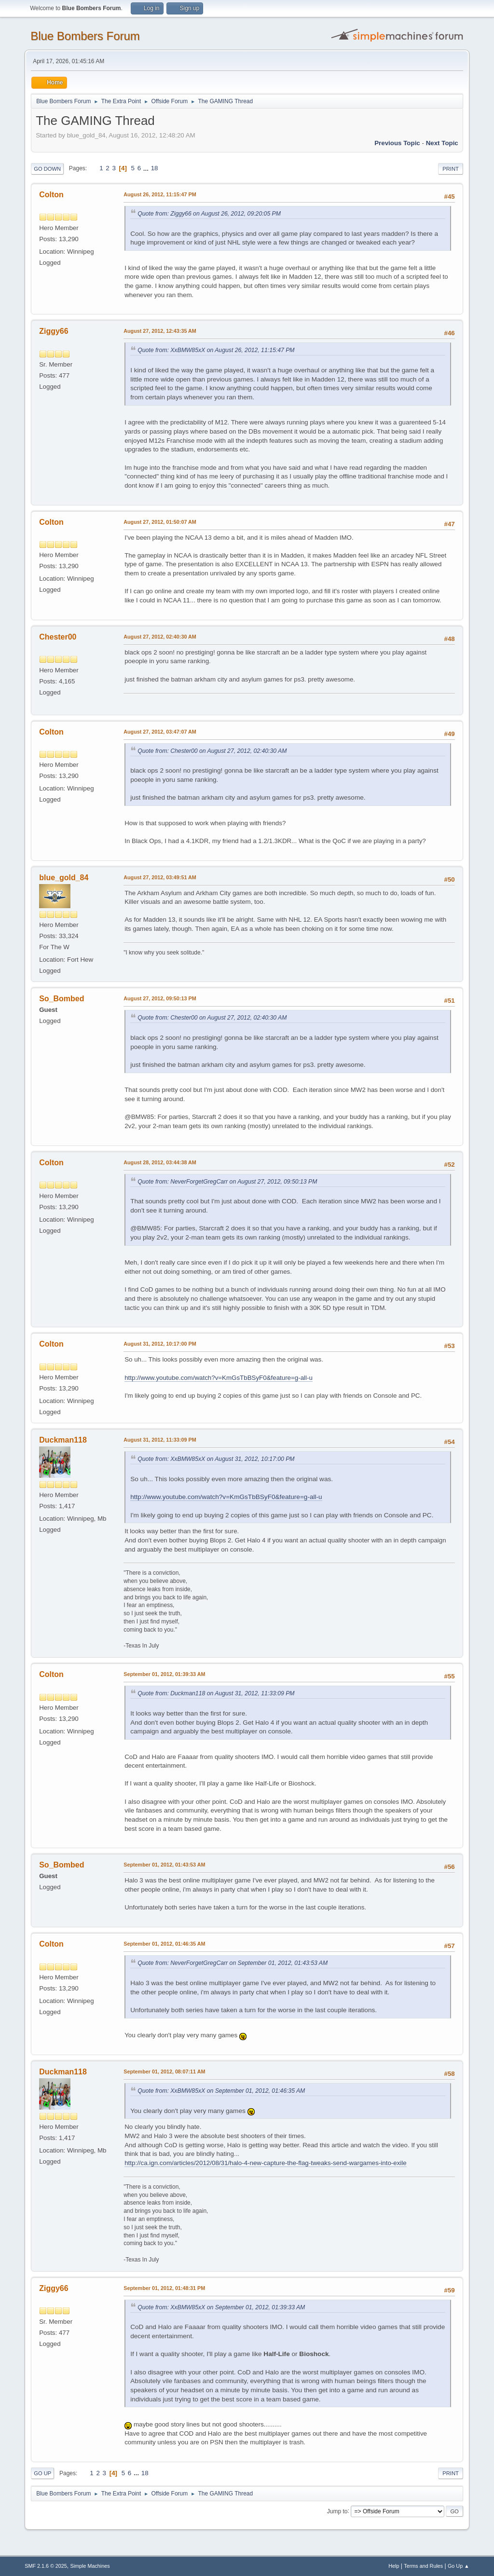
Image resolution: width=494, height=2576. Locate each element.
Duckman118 (63, 1440)
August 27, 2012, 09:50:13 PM (160, 998)
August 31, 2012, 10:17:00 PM (160, 1344)
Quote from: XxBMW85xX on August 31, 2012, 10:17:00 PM (215, 1459)
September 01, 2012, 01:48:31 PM (164, 2288)
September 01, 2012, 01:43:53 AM (164, 1864)
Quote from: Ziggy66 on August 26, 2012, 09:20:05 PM (209, 213)
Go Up (42, 2473)
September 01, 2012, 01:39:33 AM (164, 1674)
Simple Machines (90, 2566)
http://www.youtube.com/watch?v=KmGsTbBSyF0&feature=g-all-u (218, 1377)
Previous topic (397, 143)
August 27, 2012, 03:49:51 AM (160, 877)
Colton (51, 195)
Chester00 (57, 637)
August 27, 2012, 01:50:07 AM (160, 522)
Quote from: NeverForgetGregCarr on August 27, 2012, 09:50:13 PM (227, 1181)
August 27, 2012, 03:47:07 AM (160, 732)
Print (450, 169)
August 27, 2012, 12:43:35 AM (160, 331)
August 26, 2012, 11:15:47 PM (160, 194)
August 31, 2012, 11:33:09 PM (160, 1440)
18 (154, 168)
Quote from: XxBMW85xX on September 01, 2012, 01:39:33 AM (221, 2307)
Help (393, 2566)
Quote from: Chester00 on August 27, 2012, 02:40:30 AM (212, 751)
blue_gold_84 (63, 877)
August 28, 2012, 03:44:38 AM (160, 1162)
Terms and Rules (423, 2566)
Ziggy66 (53, 331)
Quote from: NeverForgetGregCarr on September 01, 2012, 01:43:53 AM (232, 1963)
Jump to (337, 2511)
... (147, 168)
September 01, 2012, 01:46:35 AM (164, 1944)
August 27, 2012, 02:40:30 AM (160, 637)
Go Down (47, 169)
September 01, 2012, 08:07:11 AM (164, 2071)
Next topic (442, 143)
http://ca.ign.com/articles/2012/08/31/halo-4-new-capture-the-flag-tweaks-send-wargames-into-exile (265, 2163)
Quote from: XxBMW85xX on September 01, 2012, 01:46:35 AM (221, 2090)
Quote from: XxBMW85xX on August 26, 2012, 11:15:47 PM (215, 350)
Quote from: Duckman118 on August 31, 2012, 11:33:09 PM (215, 1693)
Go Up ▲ (458, 2566)
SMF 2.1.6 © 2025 (46, 2566)
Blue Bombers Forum (85, 35)
